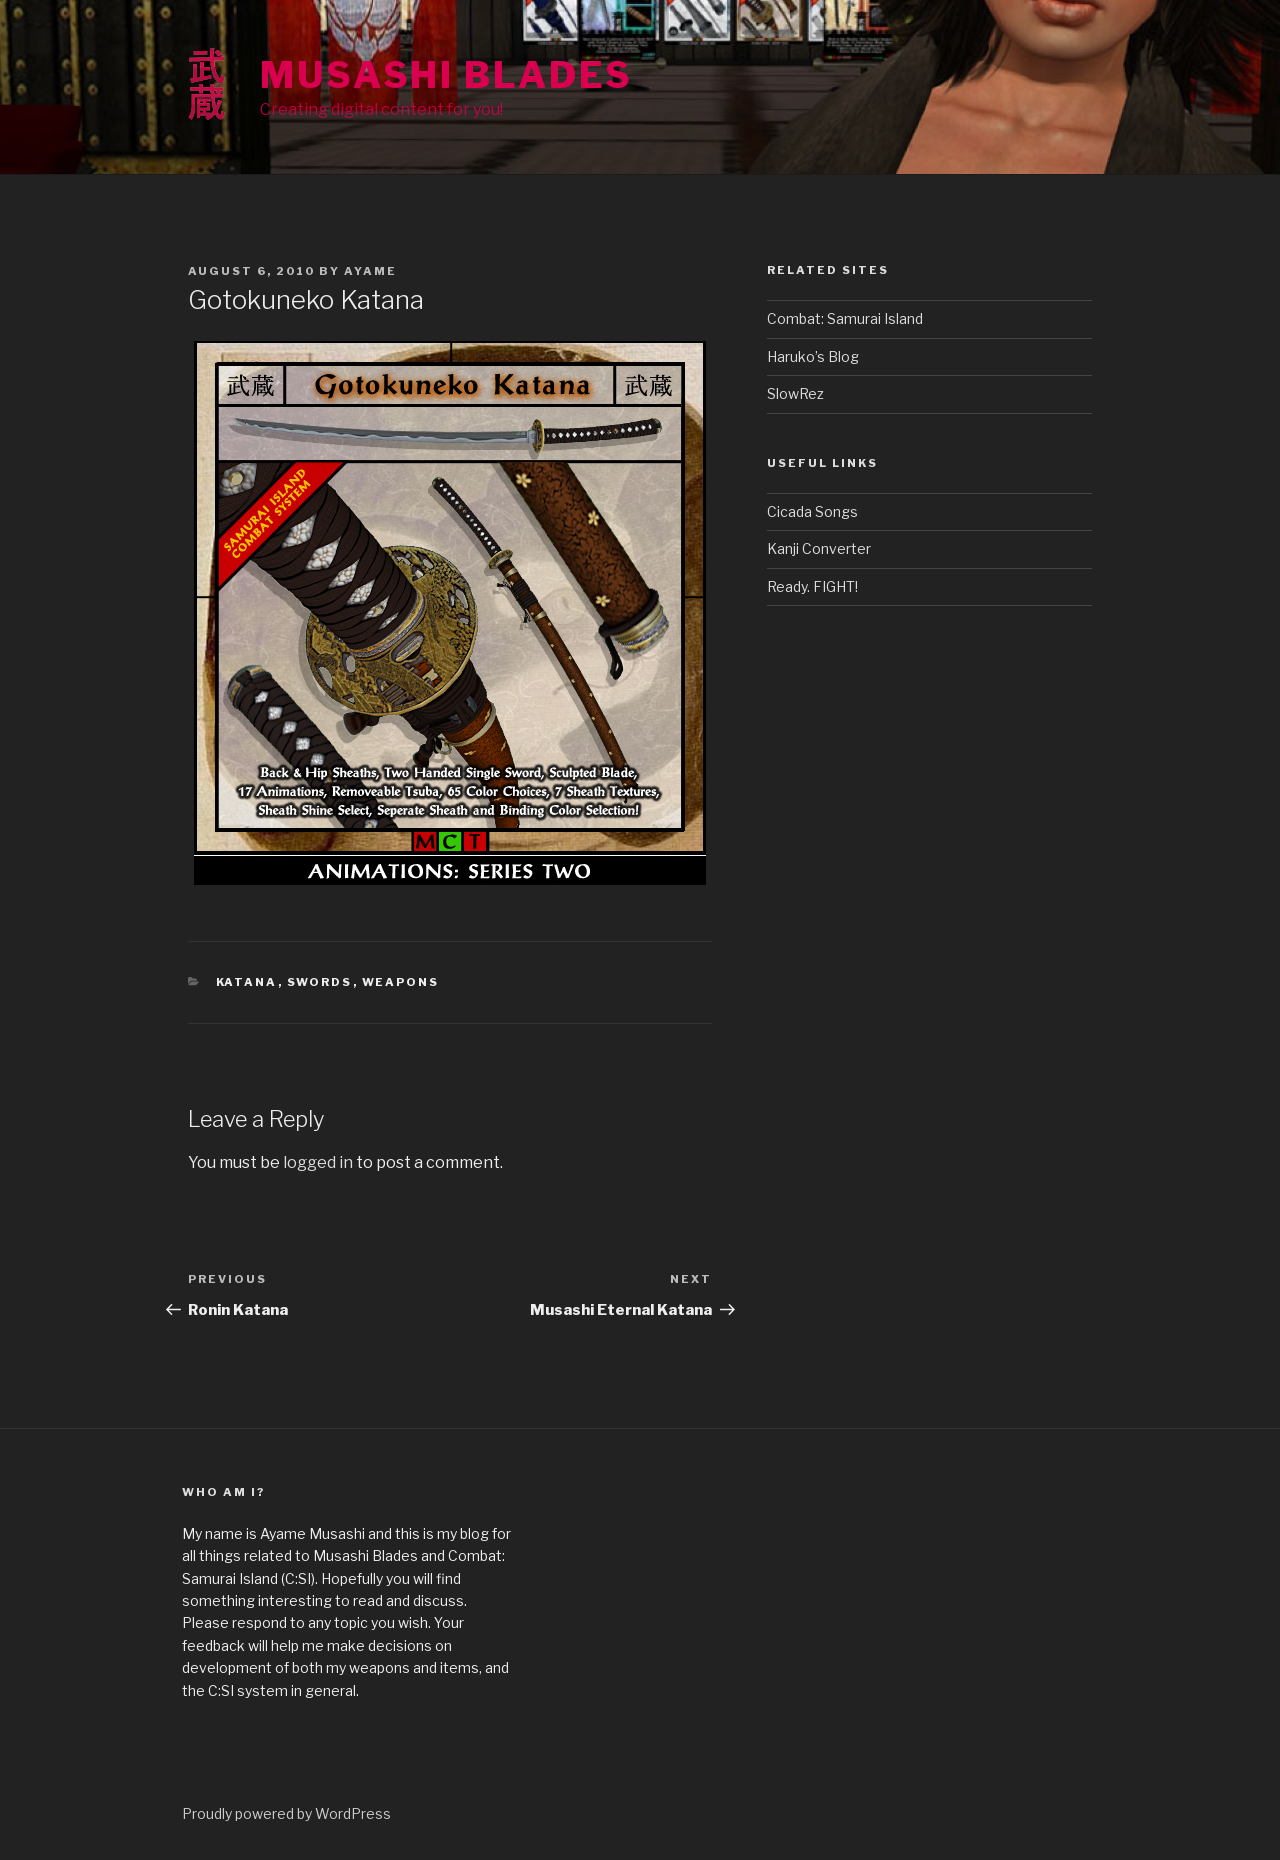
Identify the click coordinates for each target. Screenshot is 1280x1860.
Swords (320, 982)
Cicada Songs (812, 511)
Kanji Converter (819, 548)
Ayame (370, 271)
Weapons (401, 982)
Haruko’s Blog (813, 356)
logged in (318, 1162)
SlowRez (795, 393)
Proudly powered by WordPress (286, 1813)
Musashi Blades (446, 75)
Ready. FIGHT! (812, 586)
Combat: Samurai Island (845, 318)
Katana (247, 982)
